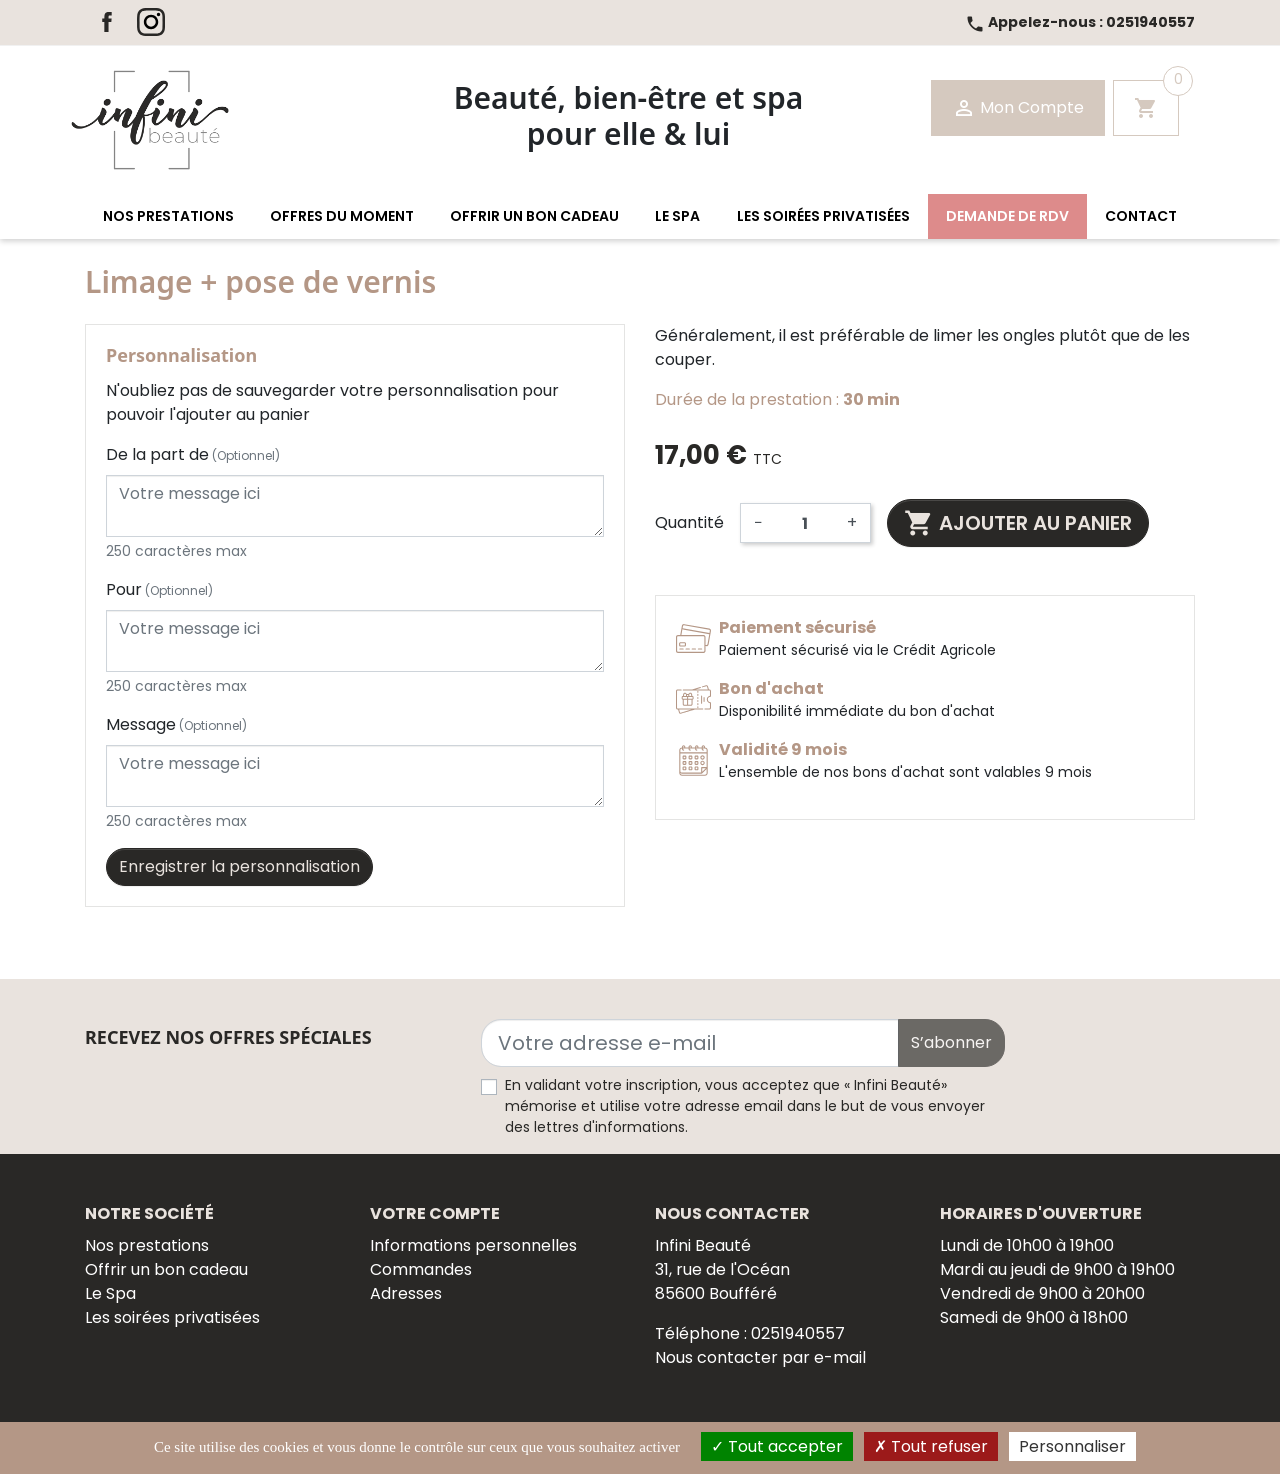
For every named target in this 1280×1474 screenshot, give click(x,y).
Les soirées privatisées (172, 1317)
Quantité (689, 522)
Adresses (406, 1293)
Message (176, 724)
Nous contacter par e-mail (760, 1357)
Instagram (151, 22)
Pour (159, 589)
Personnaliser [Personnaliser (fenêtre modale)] (1072, 1446)
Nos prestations (147, 1245)
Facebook (107, 22)
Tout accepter (777, 1446)
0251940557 (1080, 22)
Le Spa (110, 1293)
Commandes (421, 1269)
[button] (168, 216)
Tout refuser (931, 1446)
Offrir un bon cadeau (166, 1269)
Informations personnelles (473, 1245)
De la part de (193, 454)
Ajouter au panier (1018, 523)
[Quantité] (805, 523)
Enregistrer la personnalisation (239, 866)
